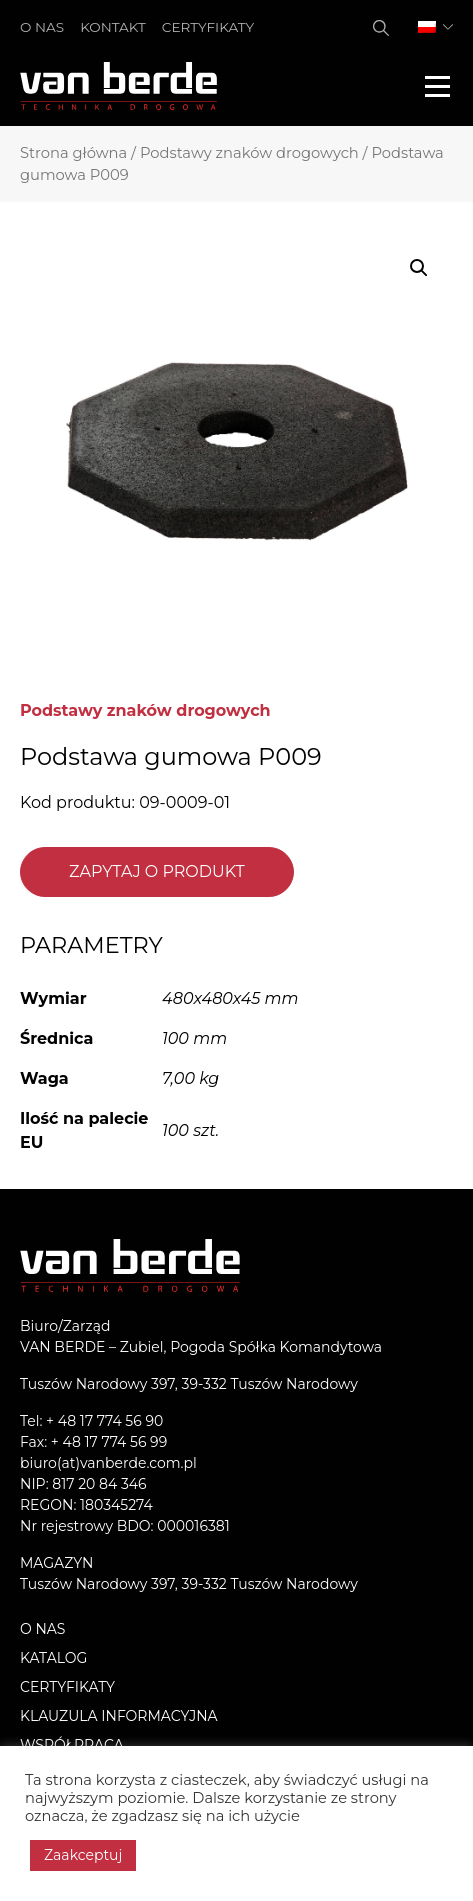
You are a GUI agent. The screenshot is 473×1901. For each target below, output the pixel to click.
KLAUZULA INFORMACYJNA (119, 1716)
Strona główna (73, 153)
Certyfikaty (208, 27)
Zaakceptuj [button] (83, 1855)
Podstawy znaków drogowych (249, 153)
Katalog (53, 1658)
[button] (419, 268)
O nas (42, 27)
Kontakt (113, 27)
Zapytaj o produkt (157, 871)
